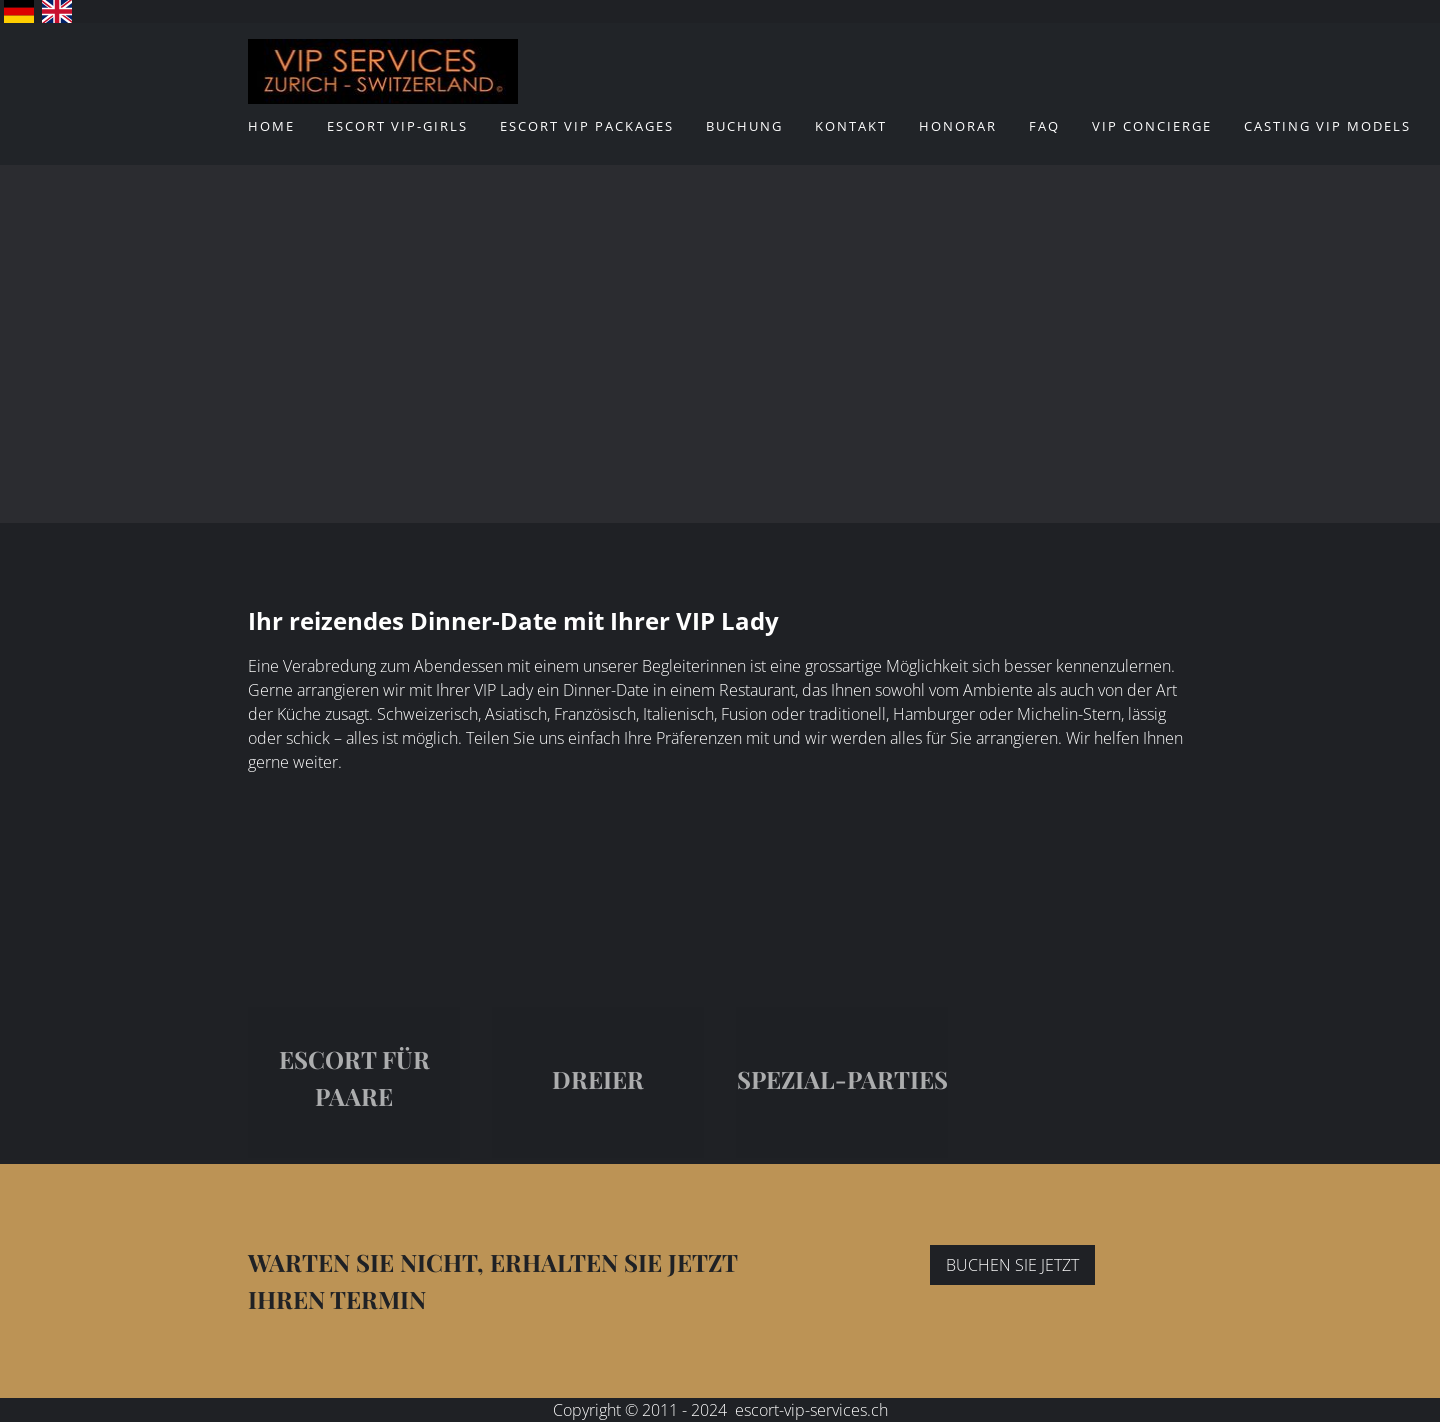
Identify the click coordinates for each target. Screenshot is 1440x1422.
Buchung (744, 126)
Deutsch (19, 11)
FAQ (1044, 126)
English (57, 11)
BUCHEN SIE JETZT (1012, 1265)
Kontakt (851, 126)
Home (271, 126)
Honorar (958, 126)
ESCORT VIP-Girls (397, 126)
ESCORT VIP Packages (587, 126)
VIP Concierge (1152, 126)
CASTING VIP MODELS (1327, 126)
